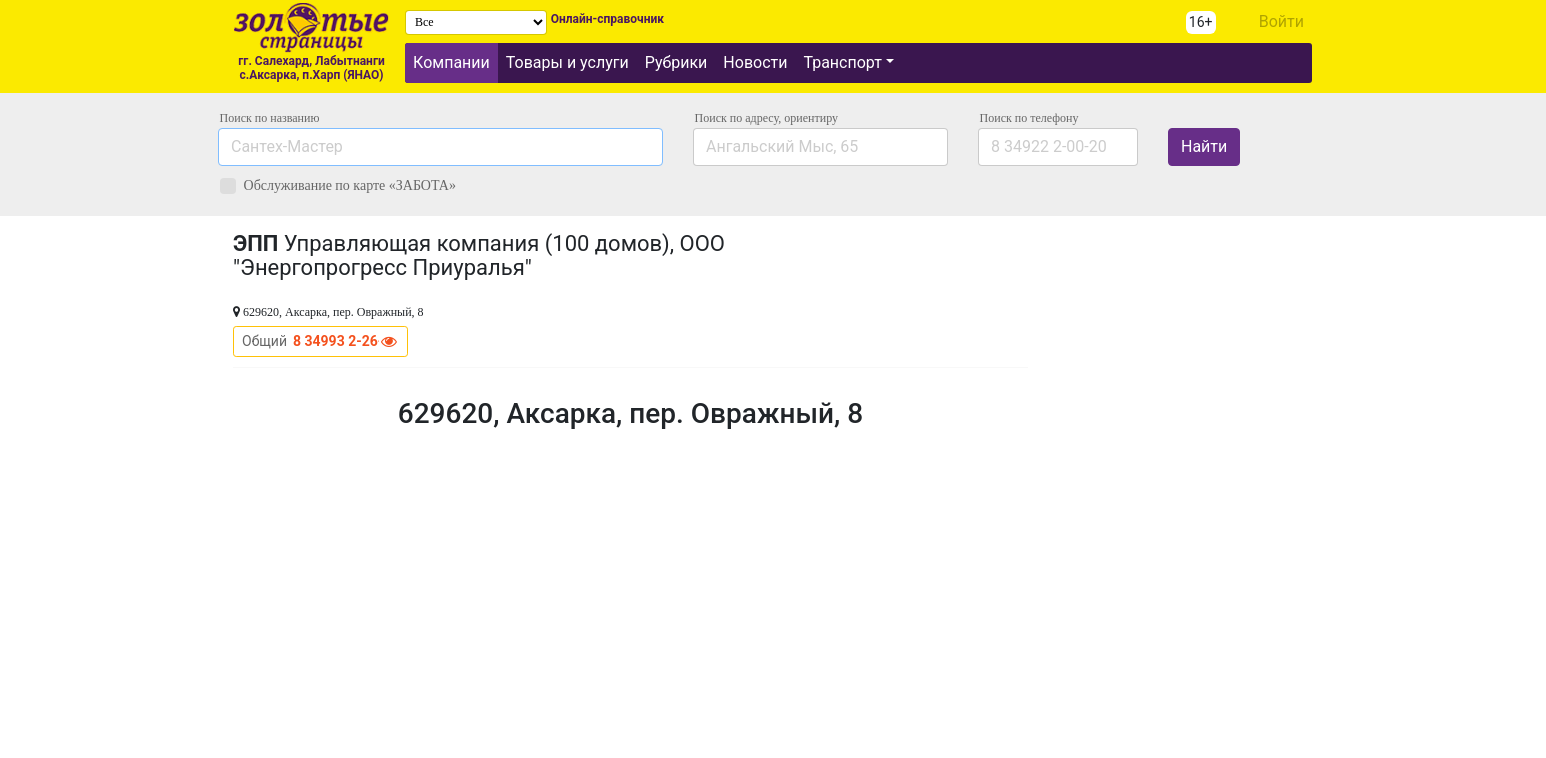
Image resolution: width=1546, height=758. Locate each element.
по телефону (1029, 118)
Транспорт (842, 62)
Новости (755, 62)
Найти (1204, 146)
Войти (1281, 21)
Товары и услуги (567, 62)
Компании (451, 62)
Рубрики (676, 62)
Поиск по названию (270, 118)
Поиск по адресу (766, 118)
